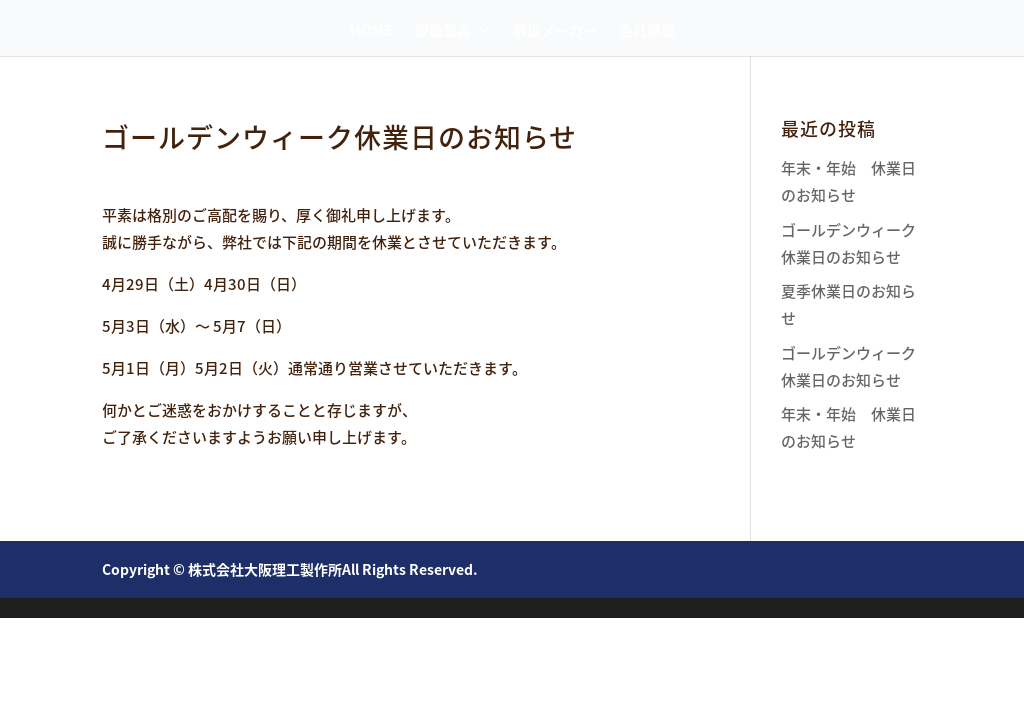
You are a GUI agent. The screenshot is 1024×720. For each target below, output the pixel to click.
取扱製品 (443, 31)
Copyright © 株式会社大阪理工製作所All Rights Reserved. (290, 569)
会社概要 (647, 31)
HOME (371, 31)
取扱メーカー (555, 31)
